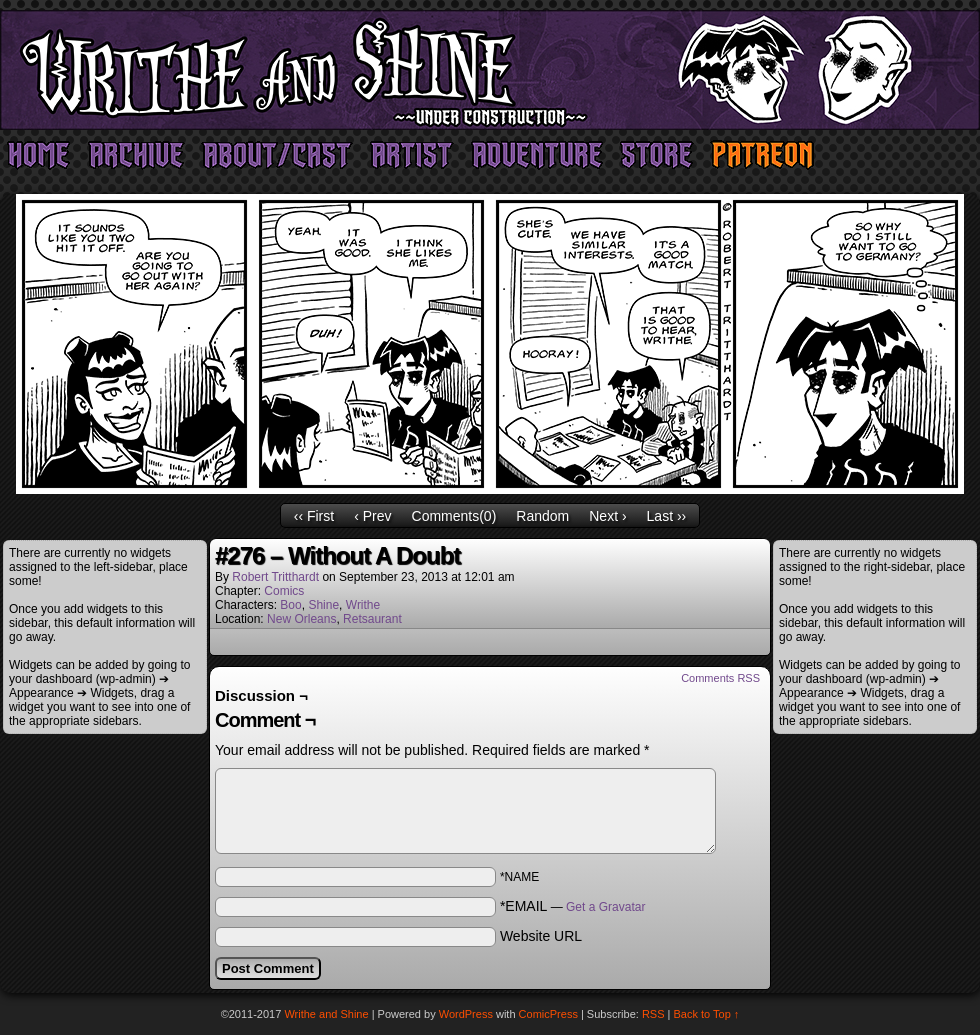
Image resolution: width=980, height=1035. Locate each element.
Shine (323, 605)
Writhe (363, 605)
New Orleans (301, 619)
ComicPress (548, 1014)
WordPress (466, 1014)
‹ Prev (372, 516)
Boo (290, 605)
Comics (284, 591)
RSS (653, 1014)
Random (542, 516)
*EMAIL (573, 906)
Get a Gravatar (605, 907)
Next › (607, 516)
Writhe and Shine (490, 70)
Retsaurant (372, 619)
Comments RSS (720, 678)
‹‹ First (314, 516)
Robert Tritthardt (275, 577)
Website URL (541, 936)
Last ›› (667, 516)
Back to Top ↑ (707, 1014)
